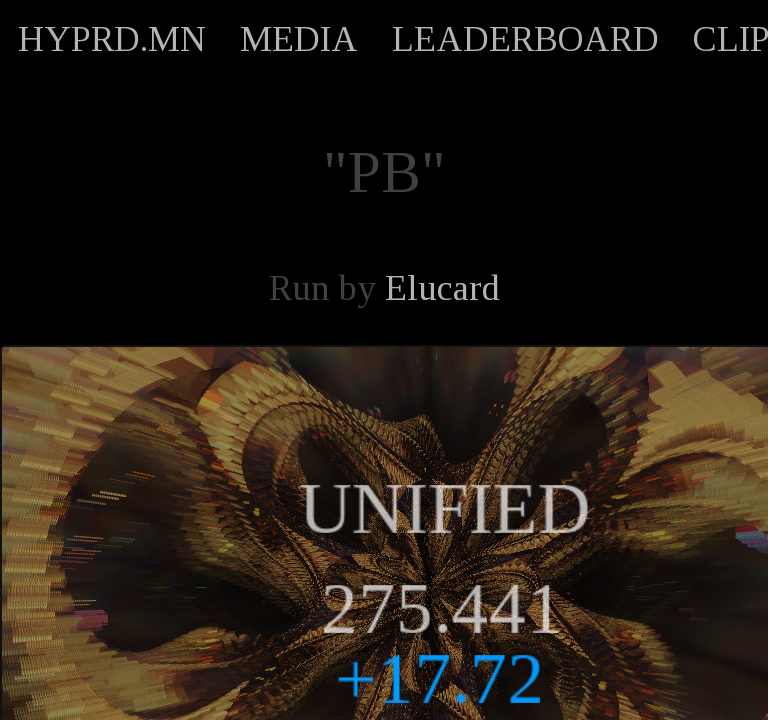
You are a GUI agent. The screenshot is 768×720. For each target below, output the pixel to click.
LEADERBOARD (525, 39)
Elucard (442, 288)
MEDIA (299, 39)
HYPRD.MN (112, 39)
